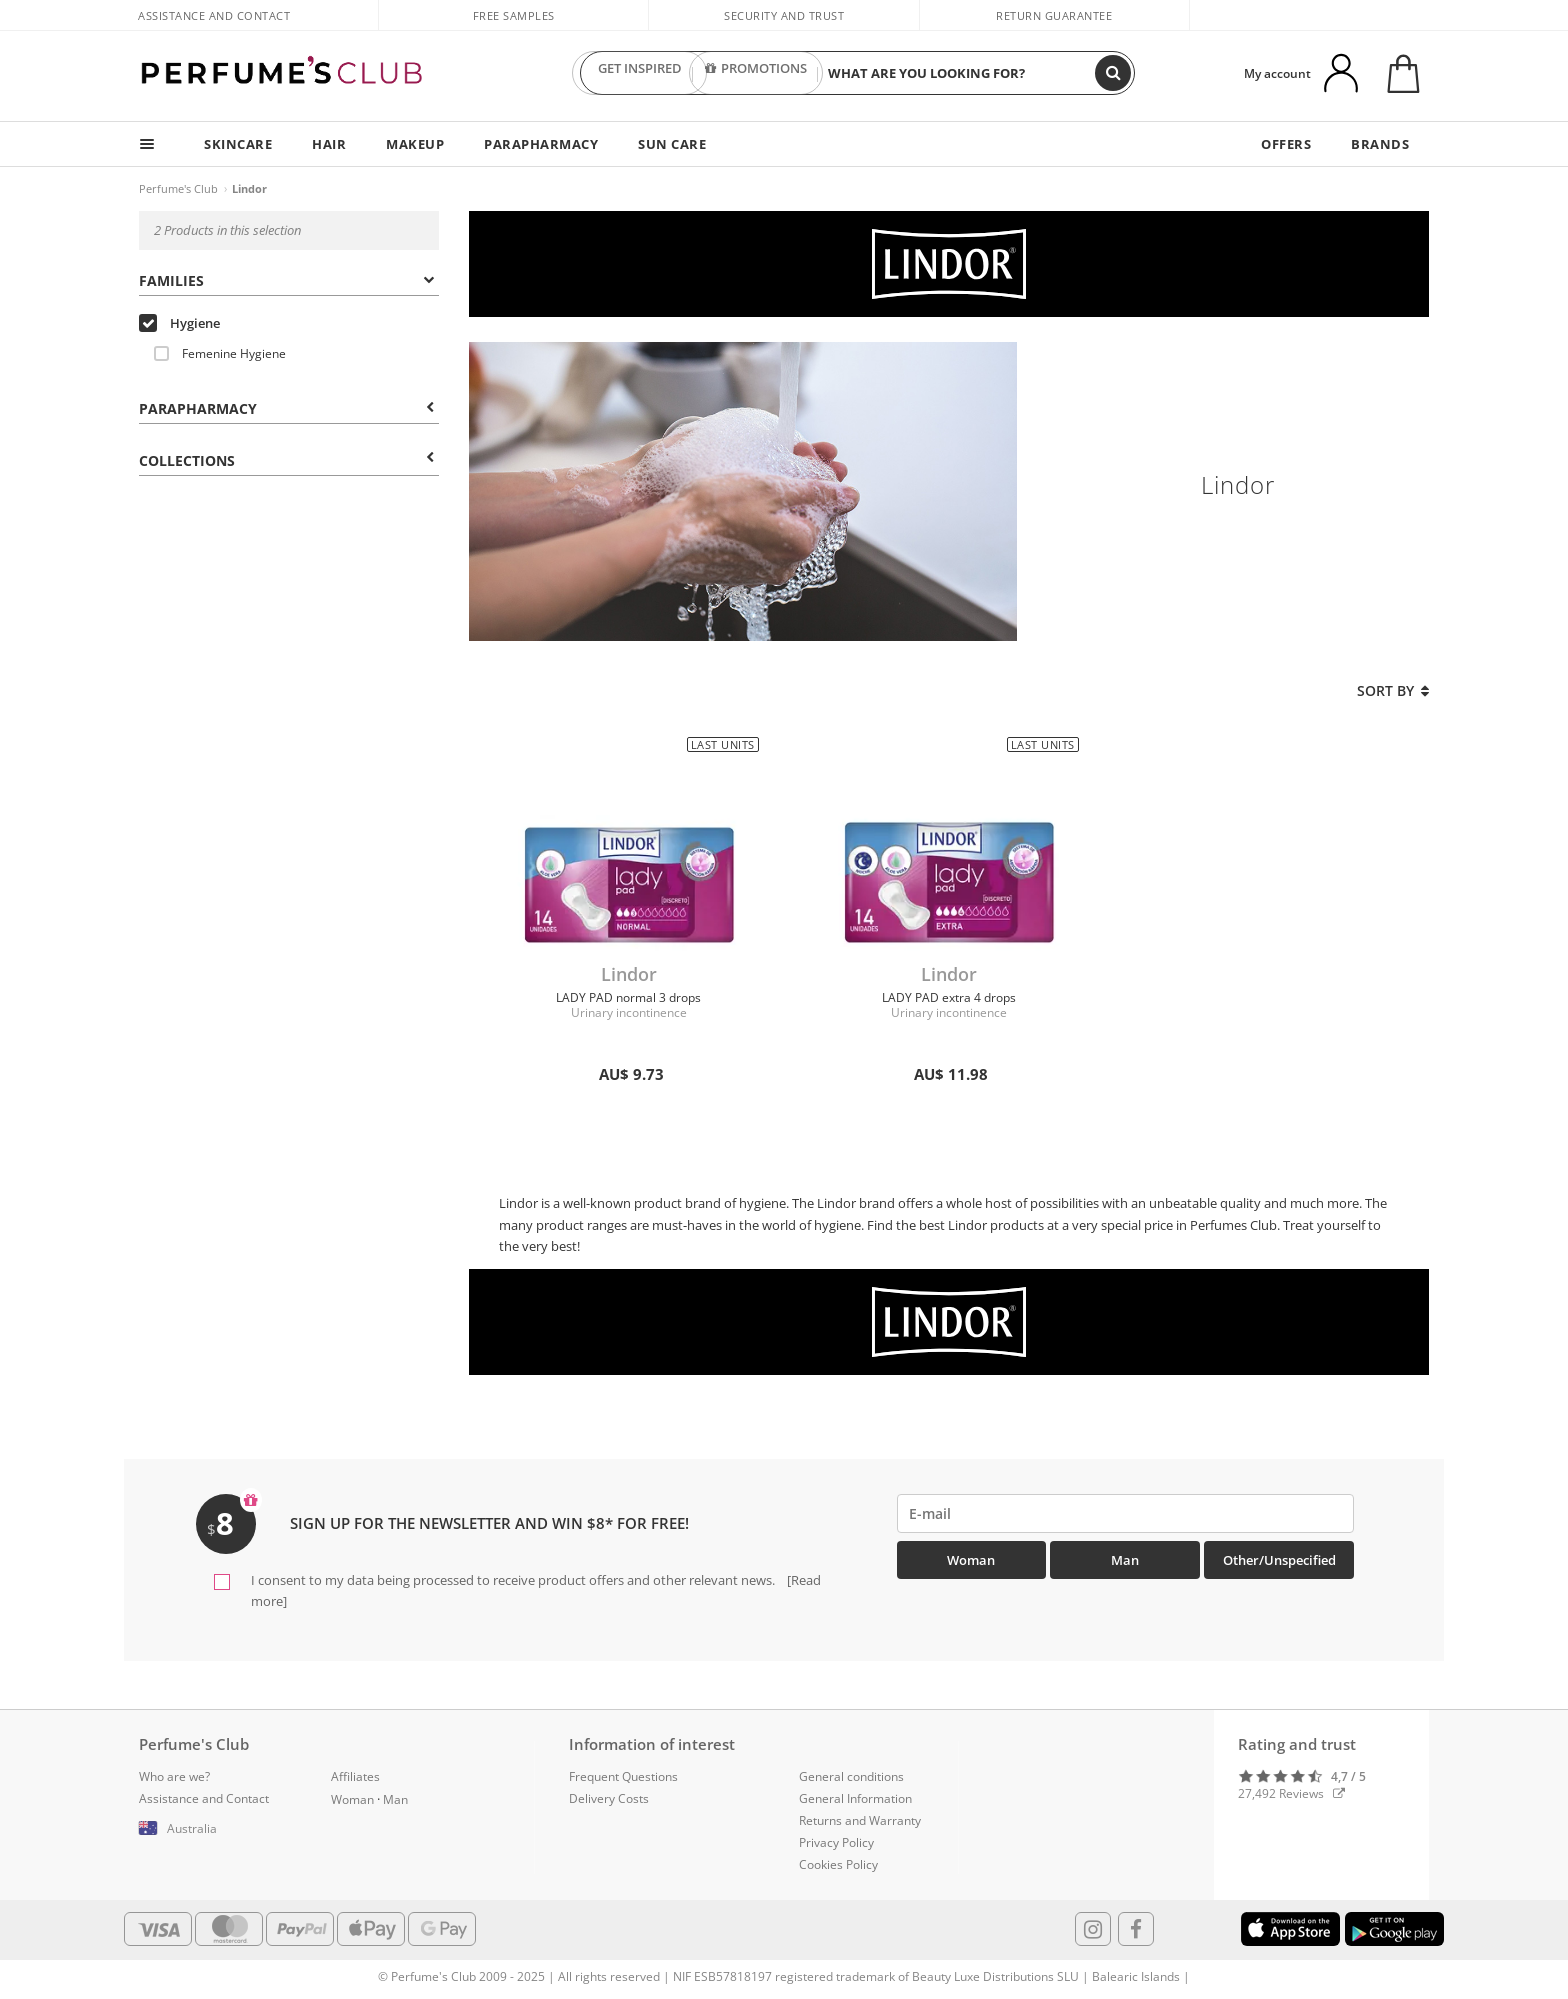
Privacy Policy (836, 1842)
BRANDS (1380, 144)
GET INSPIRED (640, 73)
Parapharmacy (286, 408)
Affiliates (355, 1776)
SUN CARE (672, 144)
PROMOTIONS (756, 73)
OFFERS (1286, 144)
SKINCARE (238, 144)
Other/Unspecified (1279, 1560)
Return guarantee (1054, 15)
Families (286, 280)
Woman (971, 1560)
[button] (220, 1829)
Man (1125, 1560)
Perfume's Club (178, 188)
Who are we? (174, 1776)
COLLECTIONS (286, 460)
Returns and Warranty (860, 1820)
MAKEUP (415, 144)
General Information (855, 1798)
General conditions (851, 1776)
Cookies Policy (838, 1864)
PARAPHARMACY (541, 144)
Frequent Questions (623, 1776)
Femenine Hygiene (220, 353)
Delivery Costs (609, 1798)
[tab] (289, 279)
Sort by (1393, 690)
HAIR (329, 144)
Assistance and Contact (214, 15)
